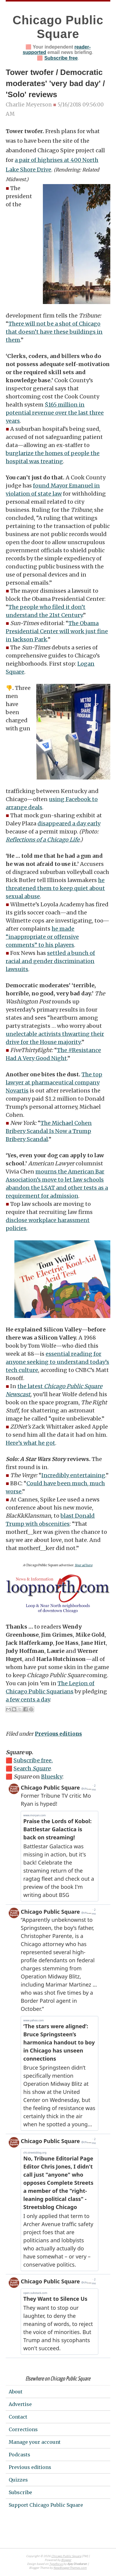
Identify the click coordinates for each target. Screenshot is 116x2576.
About (15, 2392)
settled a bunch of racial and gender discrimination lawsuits (50, 961)
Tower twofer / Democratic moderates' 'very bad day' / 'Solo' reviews (55, 83)
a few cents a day (28, 1699)
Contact (18, 2417)
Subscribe (20, 2492)
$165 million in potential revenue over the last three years (55, 412)
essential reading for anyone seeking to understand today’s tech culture (57, 1361)
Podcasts (19, 2455)
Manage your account (35, 2442)
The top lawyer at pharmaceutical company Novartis (54, 1082)
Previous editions (58, 1734)
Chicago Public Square (66, 2556)
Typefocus (56, 2564)
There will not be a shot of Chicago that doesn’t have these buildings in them (54, 331)
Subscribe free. (33, 1760)
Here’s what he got (30, 1442)
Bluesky (51, 1776)
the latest (30, 1386)
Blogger (66, 2560)
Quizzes (18, 2480)
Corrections (23, 2429)
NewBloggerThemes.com (70, 2568)
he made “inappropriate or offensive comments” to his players (42, 936)
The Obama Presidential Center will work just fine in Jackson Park (57, 631)
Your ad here (83, 1565)
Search (31, 1768)
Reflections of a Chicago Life (42, 839)
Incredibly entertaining (73, 1475)
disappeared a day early (68, 823)
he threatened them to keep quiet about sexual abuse (55, 888)
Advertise (20, 2404)
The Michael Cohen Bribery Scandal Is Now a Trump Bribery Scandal (49, 1131)
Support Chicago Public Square (46, 2505)
